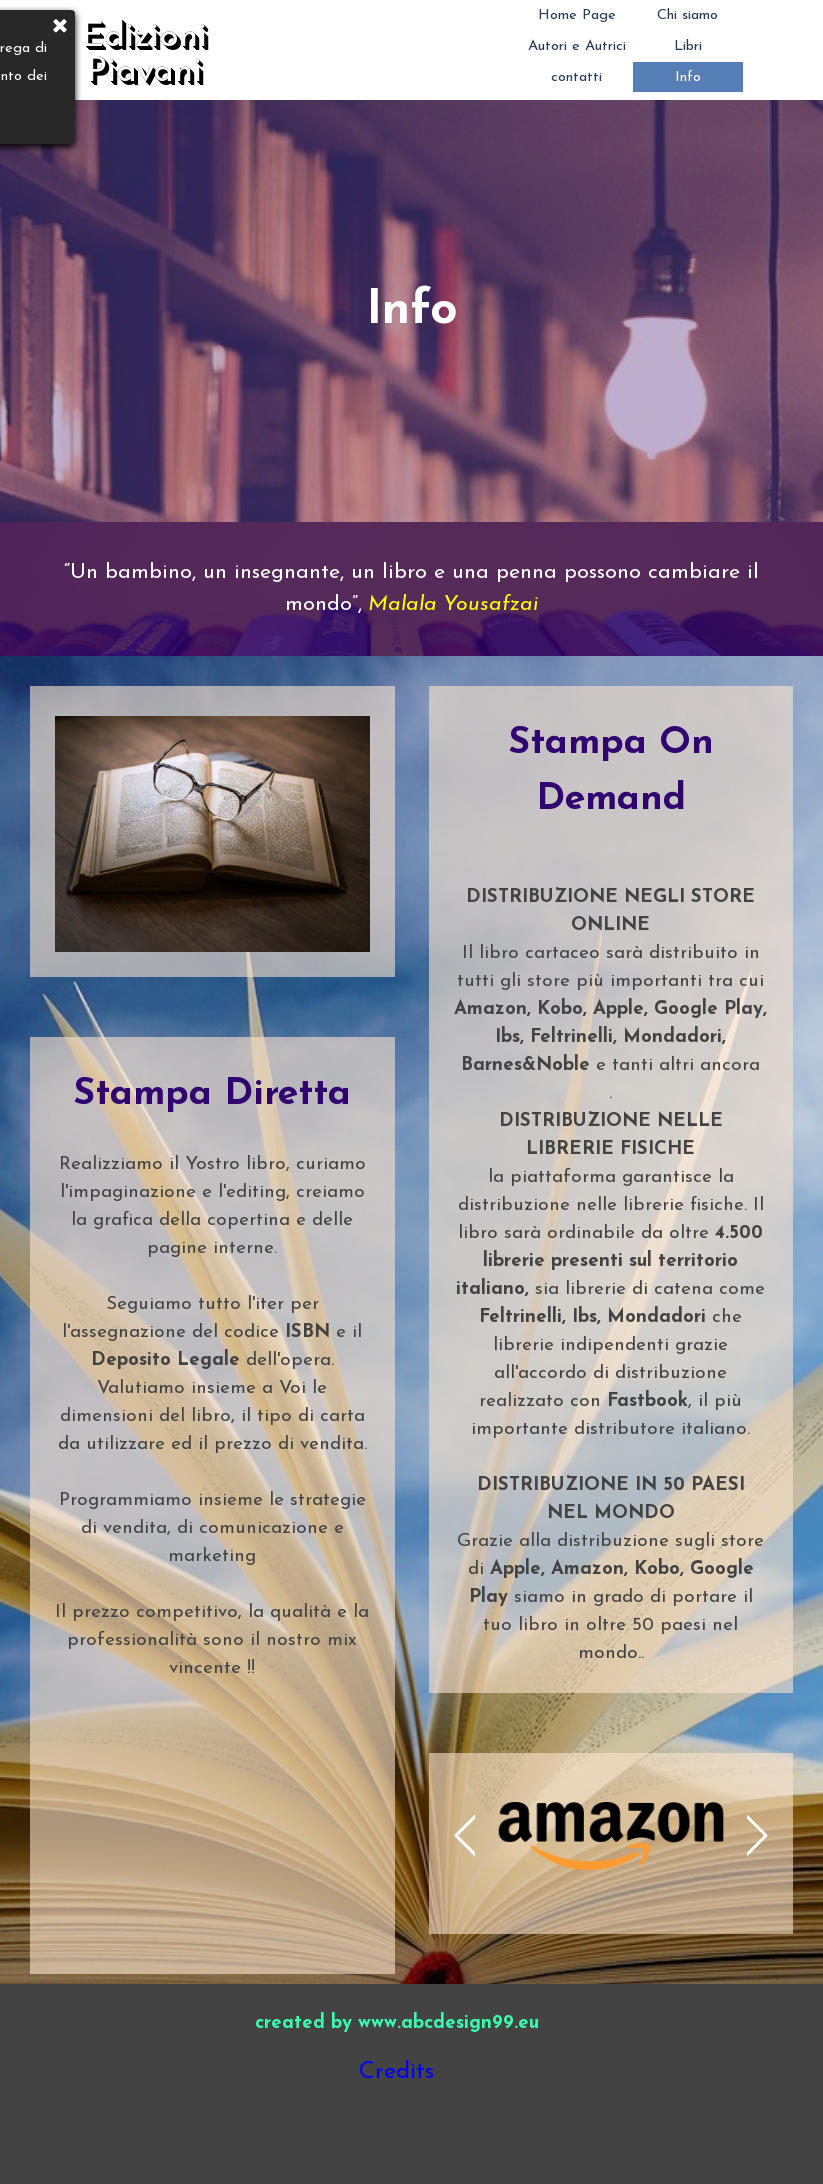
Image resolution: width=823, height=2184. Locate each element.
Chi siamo (687, 15)
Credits (396, 2072)
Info (688, 77)
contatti (576, 77)
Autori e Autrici (577, 46)
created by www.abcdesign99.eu (397, 2023)
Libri (688, 46)
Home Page (577, 15)
